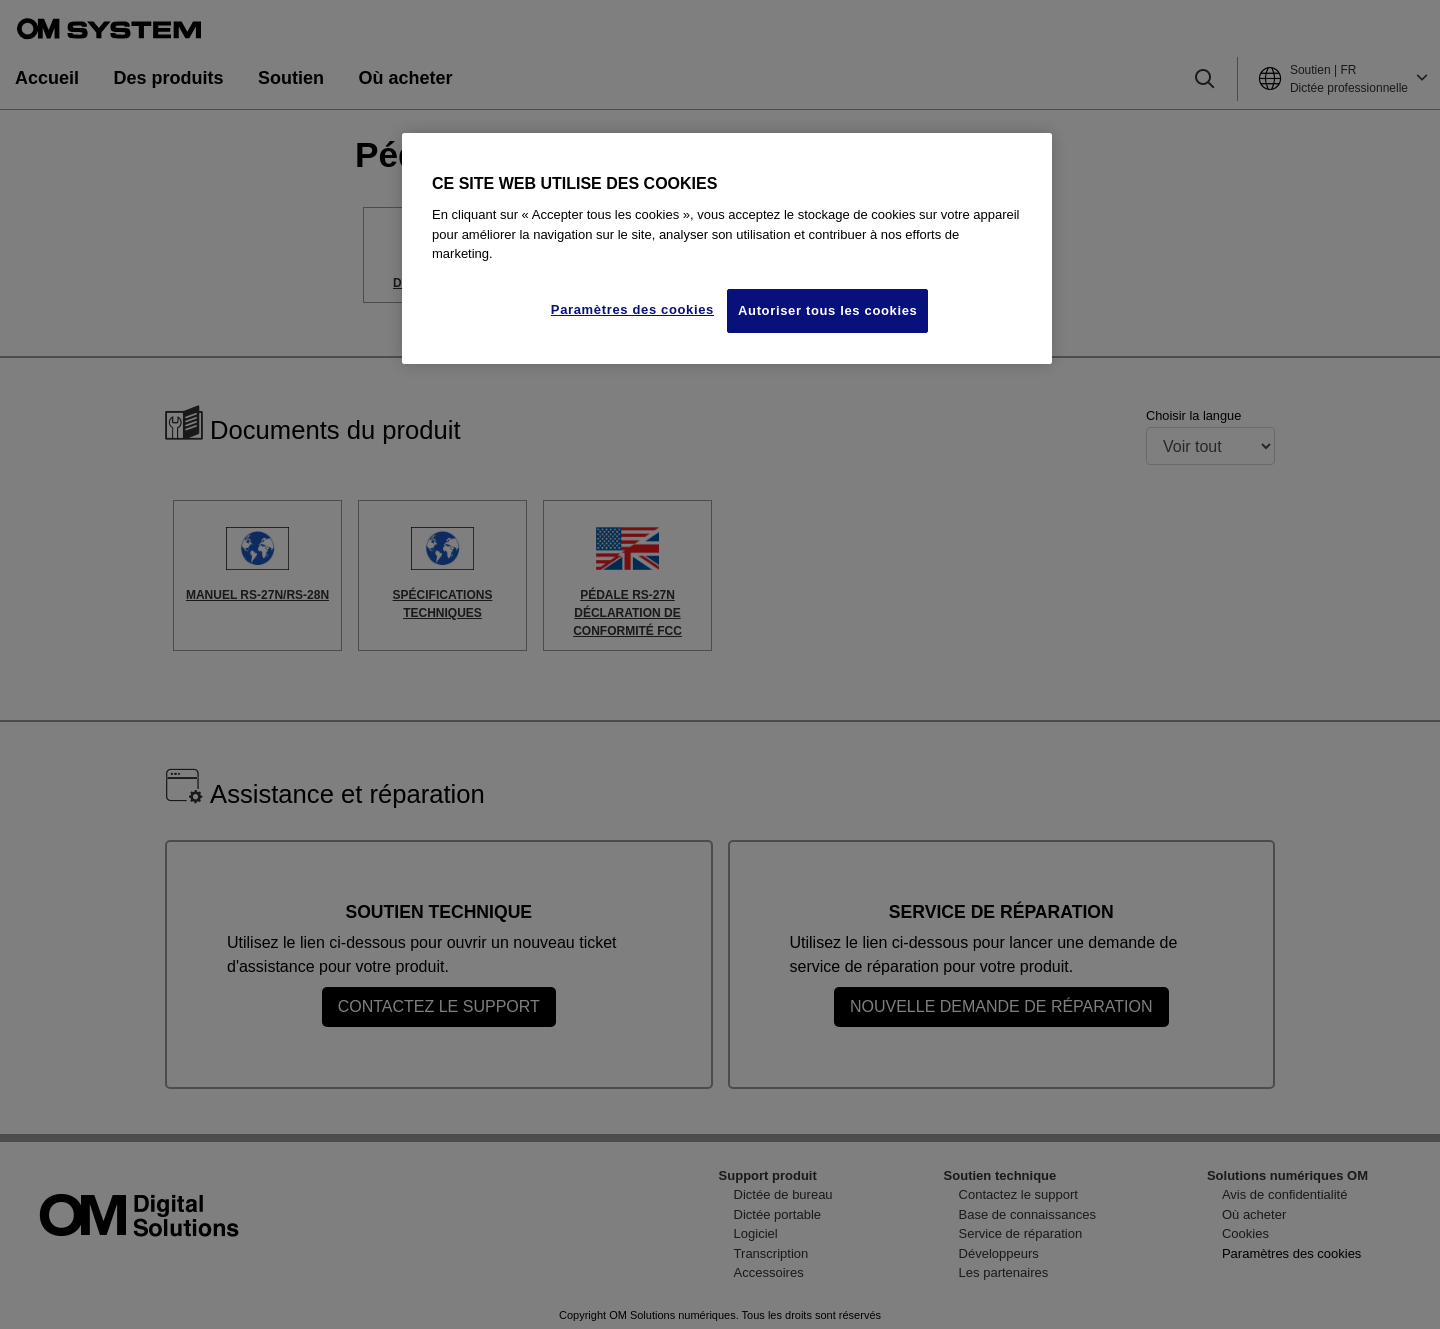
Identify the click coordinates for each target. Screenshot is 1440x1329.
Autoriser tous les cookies (827, 310)
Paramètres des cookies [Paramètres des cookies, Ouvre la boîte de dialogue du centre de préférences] (632, 309)
